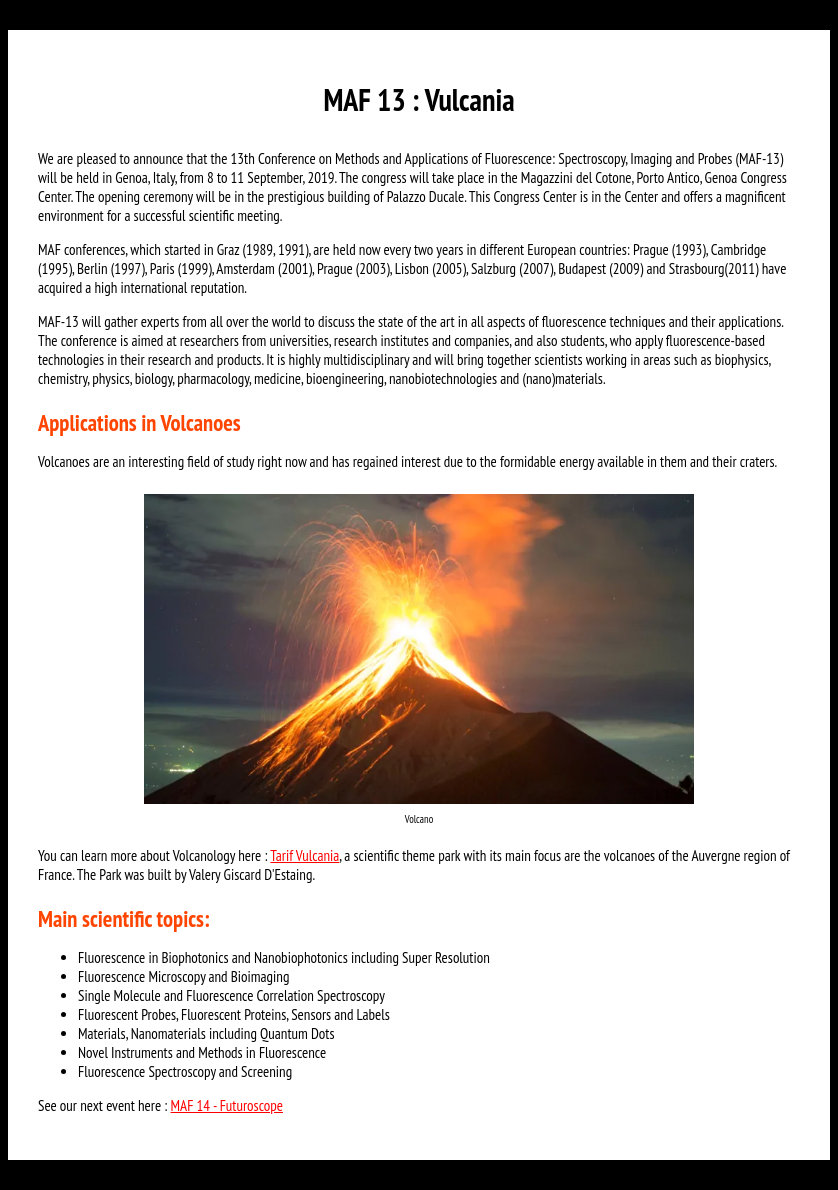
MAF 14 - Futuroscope (227, 1105)
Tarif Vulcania (304, 855)
